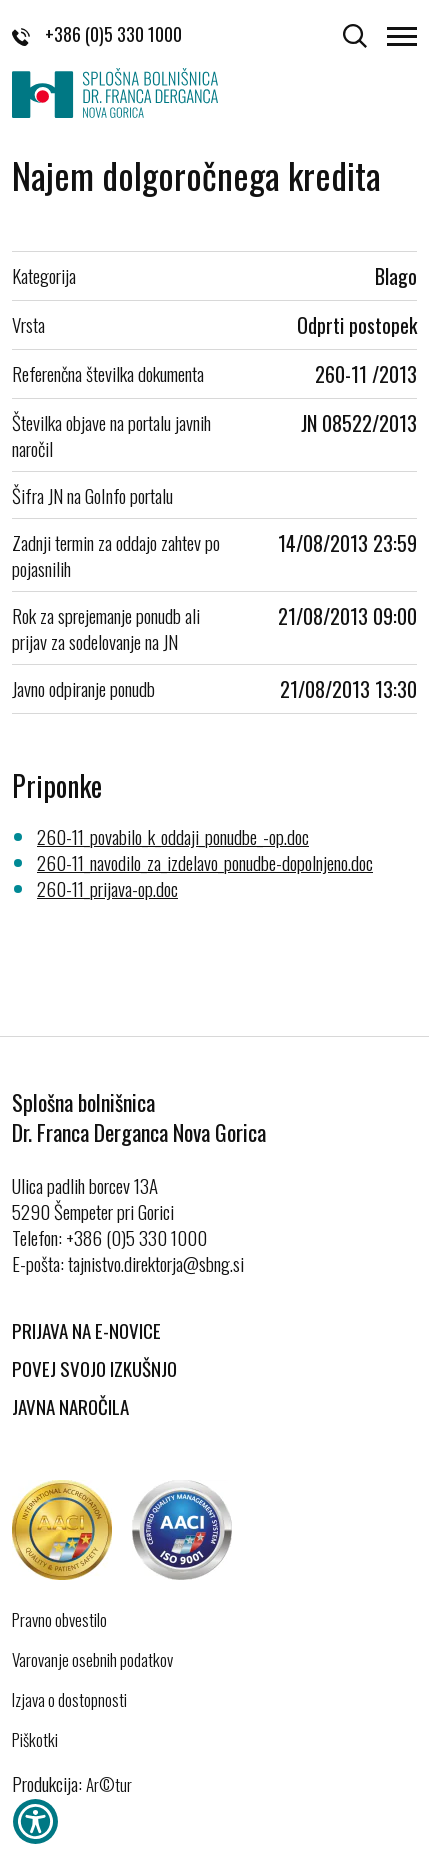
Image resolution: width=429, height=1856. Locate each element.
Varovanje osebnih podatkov (92, 1660)
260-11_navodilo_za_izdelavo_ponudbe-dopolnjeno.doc (205, 862)
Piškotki (35, 1740)
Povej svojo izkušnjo (94, 1368)
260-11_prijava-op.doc (107, 888)
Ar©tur (109, 1784)
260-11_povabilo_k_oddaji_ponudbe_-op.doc (173, 836)
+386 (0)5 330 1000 (97, 34)
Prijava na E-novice (86, 1330)
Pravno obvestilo (59, 1620)
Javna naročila (70, 1406)
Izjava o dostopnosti (69, 1700)
